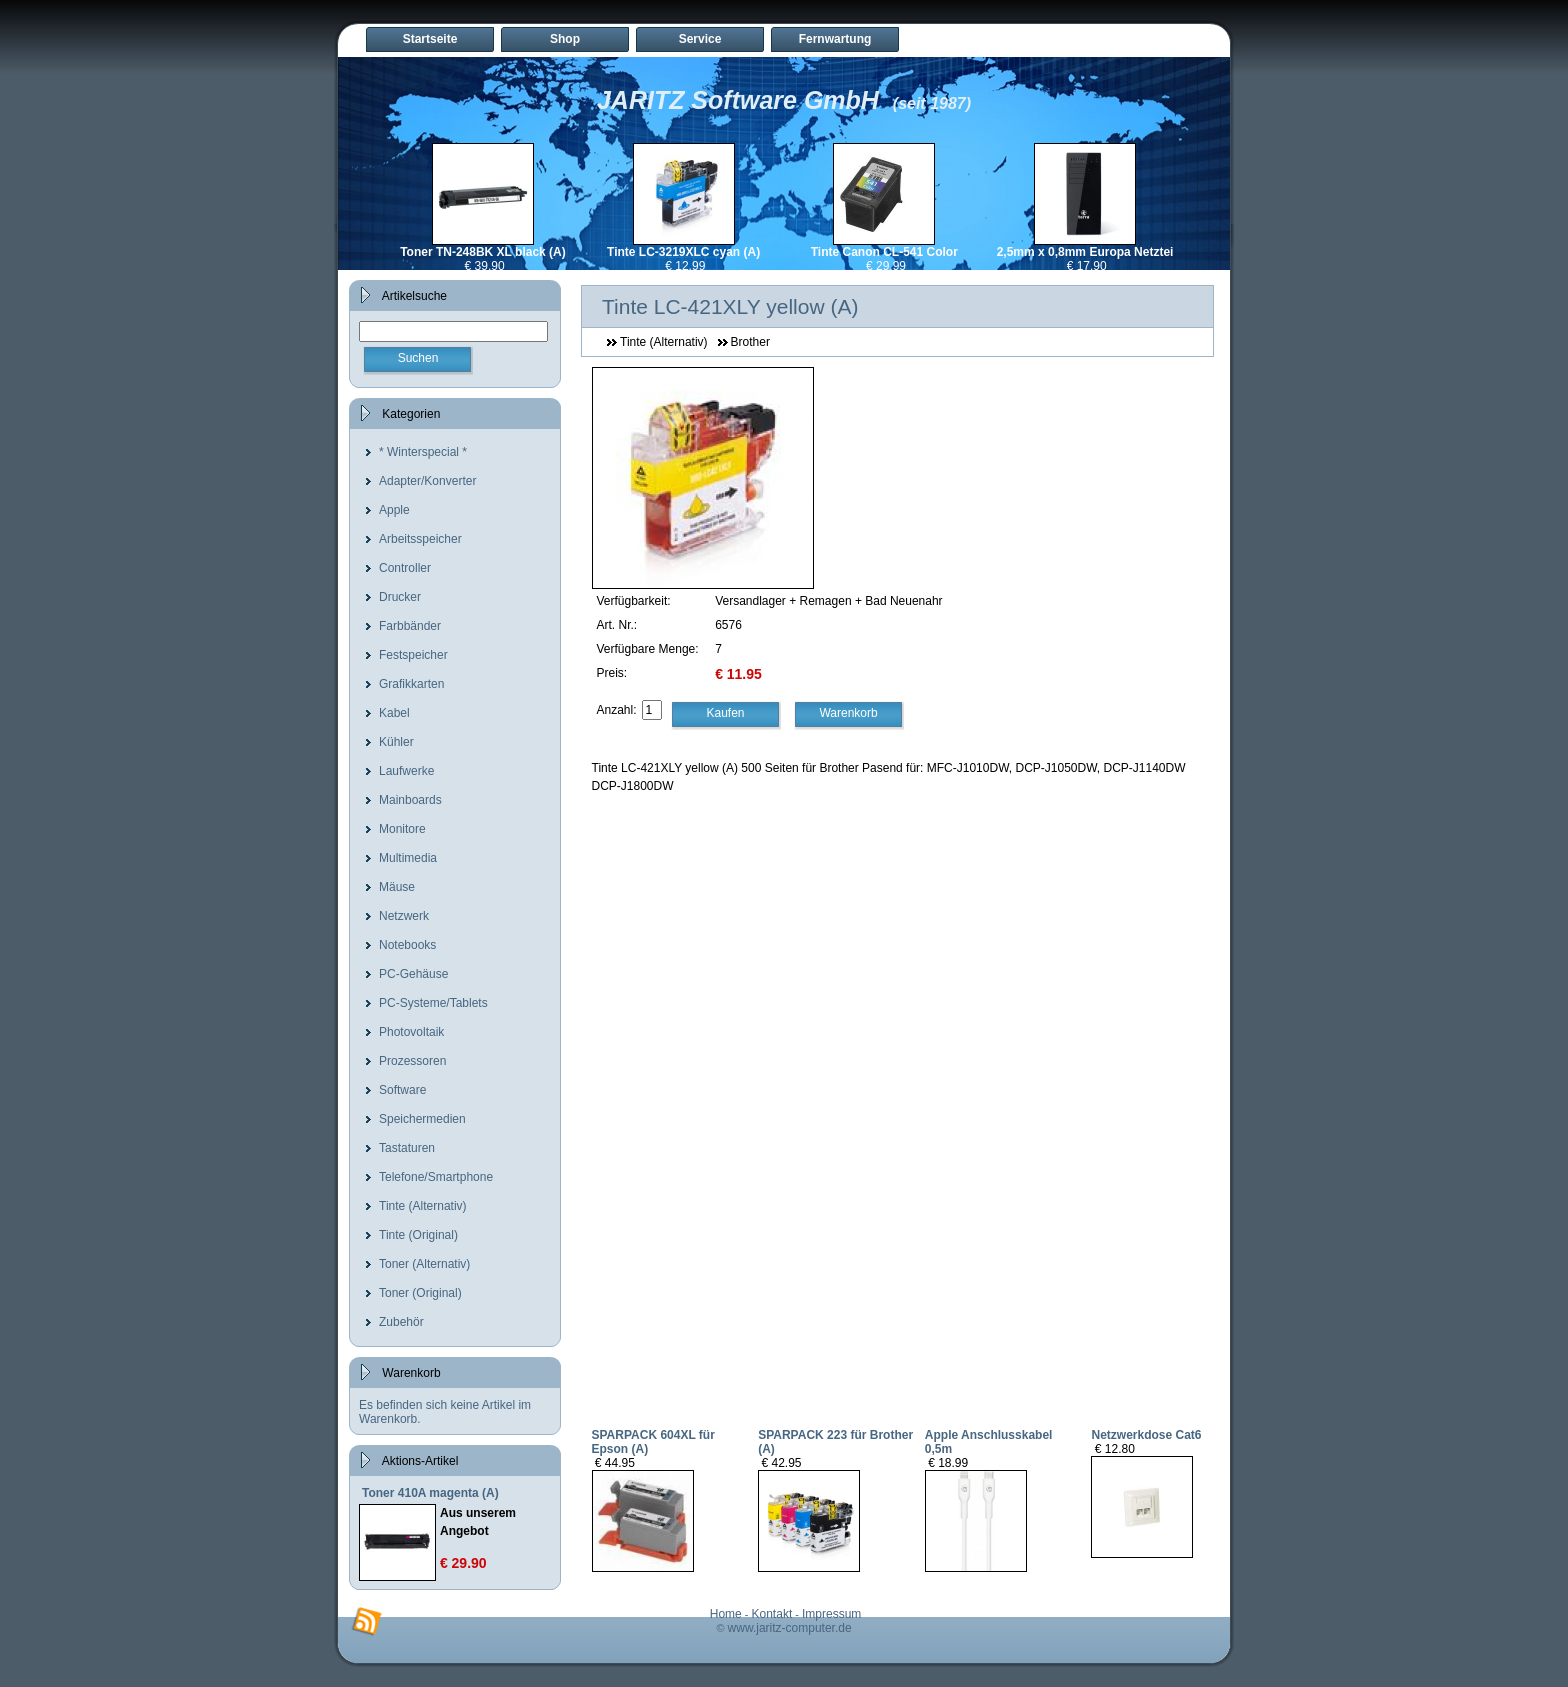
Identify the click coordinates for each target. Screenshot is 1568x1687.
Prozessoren (412, 1061)
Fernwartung (835, 39)
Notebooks (407, 945)
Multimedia (408, 858)
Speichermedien (422, 1119)
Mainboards (410, 800)
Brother (750, 342)
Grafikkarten (411, 684)
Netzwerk (404, 916)
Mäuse (397, 887)
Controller (405, 568)
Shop (565, 39)
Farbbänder (410, 626)
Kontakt (772, 1614)
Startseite (430, 39)
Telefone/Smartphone (436, 1177)
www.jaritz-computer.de (790, 1628)
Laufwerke (406, 771)
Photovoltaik (411, 1032)
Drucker (400, 597)
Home (726, 1614)
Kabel (394, 713)
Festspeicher (413, 655)
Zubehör (401, 1322)
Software (402, 1090)
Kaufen (726, 713)
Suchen (418, 358)
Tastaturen (407, 1148)
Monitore (402, 829)
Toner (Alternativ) (424, 1264)
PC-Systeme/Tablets (433, 1003)
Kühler (396, 742)
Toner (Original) (420, 1293)
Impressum (831, 1614)
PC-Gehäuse (413, 974)
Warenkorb (848, 713)
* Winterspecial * (423, 452)
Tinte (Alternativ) (423, 1206)
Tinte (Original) (418, 1235)
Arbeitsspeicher (420, 539)
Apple (394, 510)
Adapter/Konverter (427, 481)
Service (700, 39)
